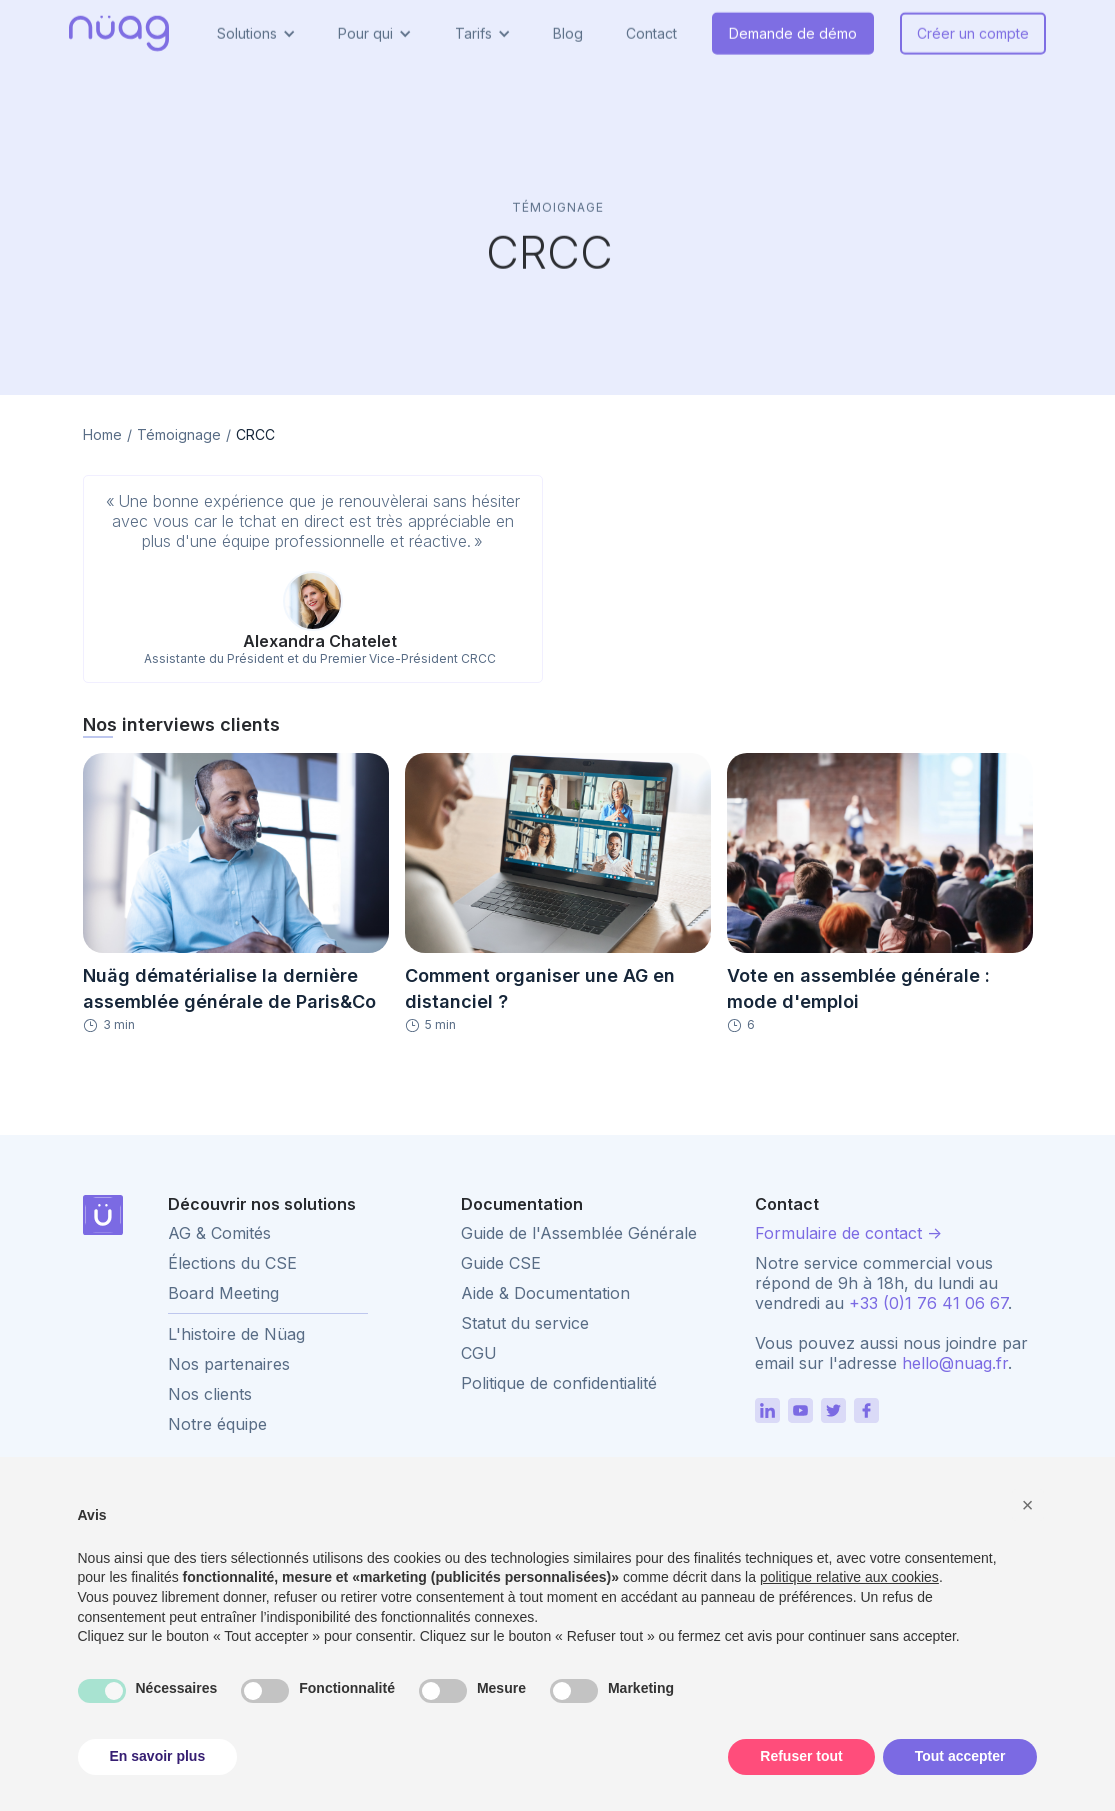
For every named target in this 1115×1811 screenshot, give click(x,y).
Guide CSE (501, 1263)
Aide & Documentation (545, 1293)
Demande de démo (793, 23)
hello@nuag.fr (955, 1363)
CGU (479, 1353)
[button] (1028, 1505)
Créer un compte (973, 23)
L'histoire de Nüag (236, 1334)
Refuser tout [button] (801, 1756)
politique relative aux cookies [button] (849, 1577)
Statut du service (525, 1323)
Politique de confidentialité (559, 1383)
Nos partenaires (229, 1364)
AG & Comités (219, 1233)
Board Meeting (223, 1293)
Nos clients (210, 1394)
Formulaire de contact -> (848, 1233)
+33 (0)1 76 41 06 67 (928, 1303)
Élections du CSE (232, 1263)
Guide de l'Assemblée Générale (579, 1233)
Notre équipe (217, 1424)
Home (102, 434)
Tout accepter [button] (960, 1756)
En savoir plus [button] (158, 1756)
